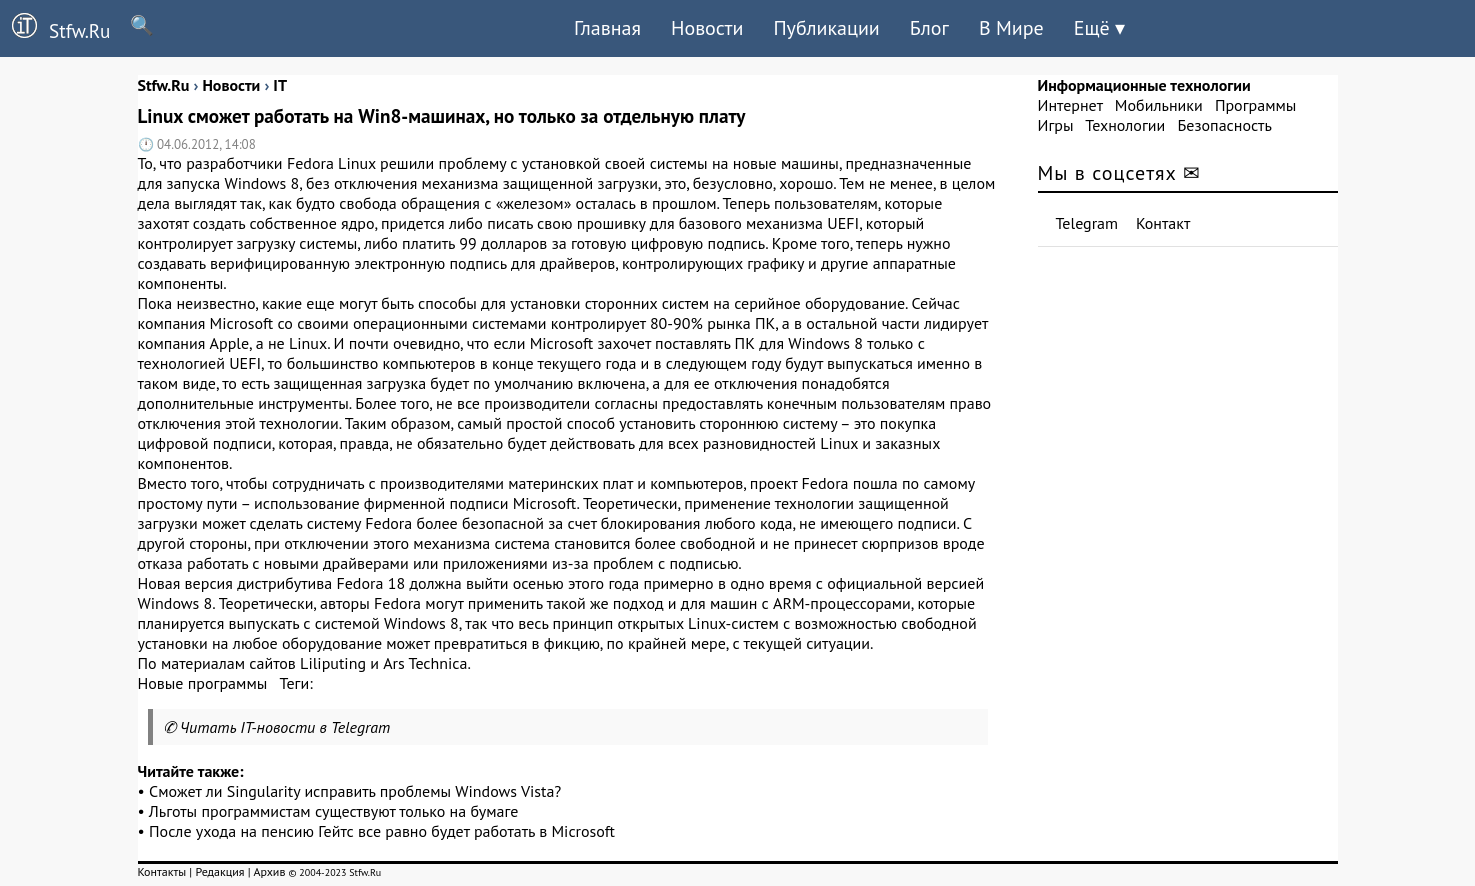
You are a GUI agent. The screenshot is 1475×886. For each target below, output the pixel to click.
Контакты (162, 871)
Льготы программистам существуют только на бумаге (333, 811)
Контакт (1163, 223)
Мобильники (1159, 105)
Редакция (219, 871)
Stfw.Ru (55, 28)
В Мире (1011, 28)
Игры (1056, 125)
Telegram (1087, 223)
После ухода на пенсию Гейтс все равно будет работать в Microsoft (382, 831)
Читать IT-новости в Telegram (285, 727)
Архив (269, 871)
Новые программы (203, 683)
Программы (1255, 105)
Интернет (1070, 105)
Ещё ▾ (1099, 28)
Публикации (826, 28)
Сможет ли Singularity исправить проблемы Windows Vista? (355, 791)
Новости (707, 28)
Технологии (1125, 125)
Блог (929, 28)
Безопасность (1225, 125)
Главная (607, 28)
